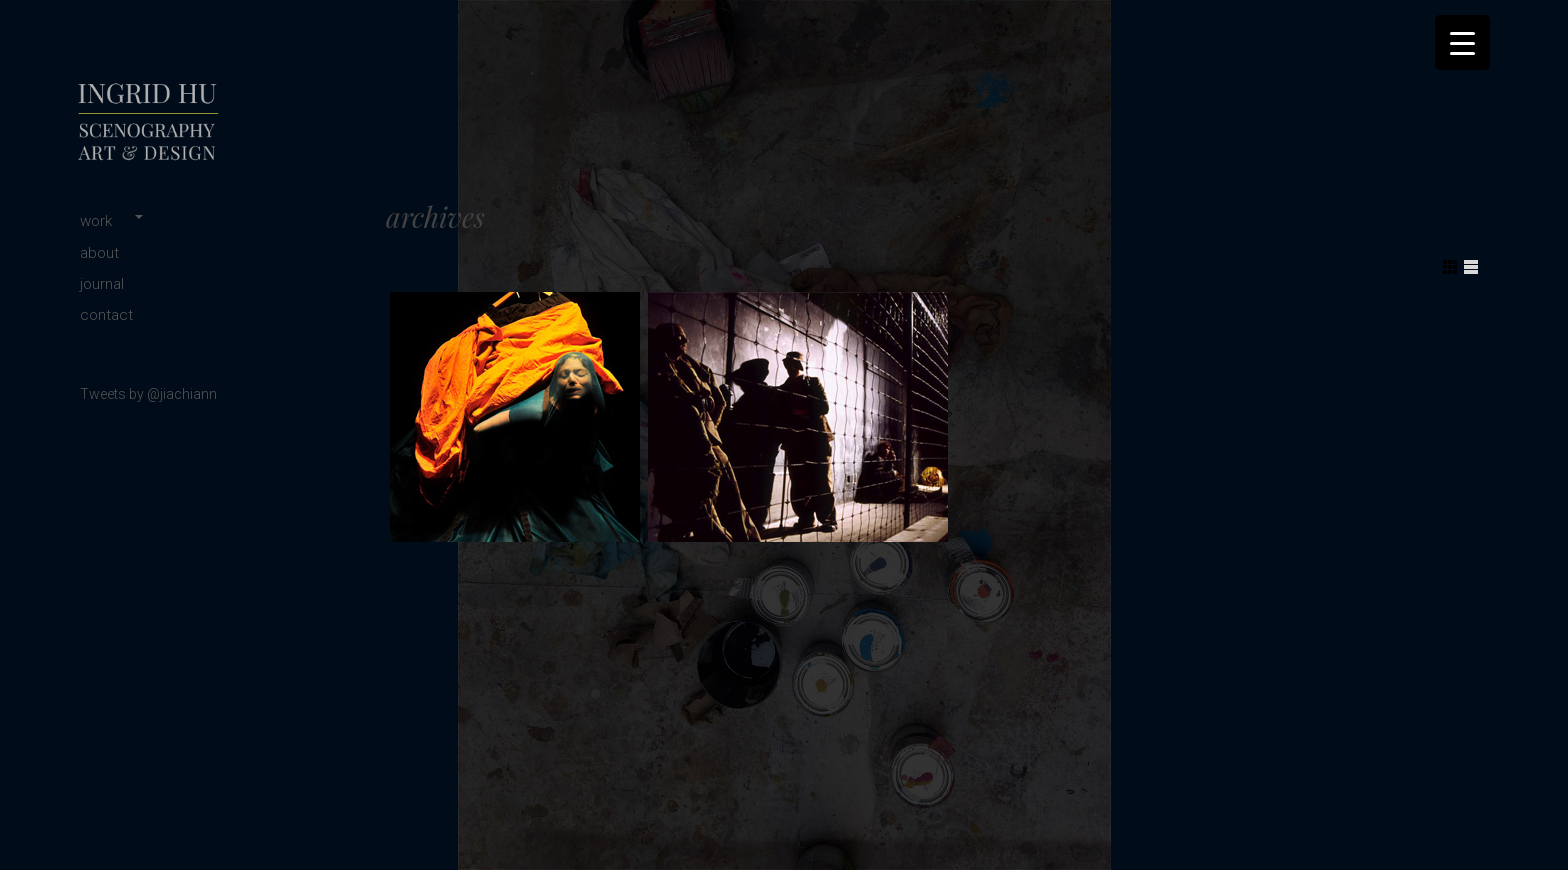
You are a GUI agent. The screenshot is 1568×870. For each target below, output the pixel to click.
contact (106, 315)
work (96, 221)
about (99, 253)
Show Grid (1450, 267)
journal (102, 284)
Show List (1471, 267)
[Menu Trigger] (1462, 42)
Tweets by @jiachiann (148, 394)
